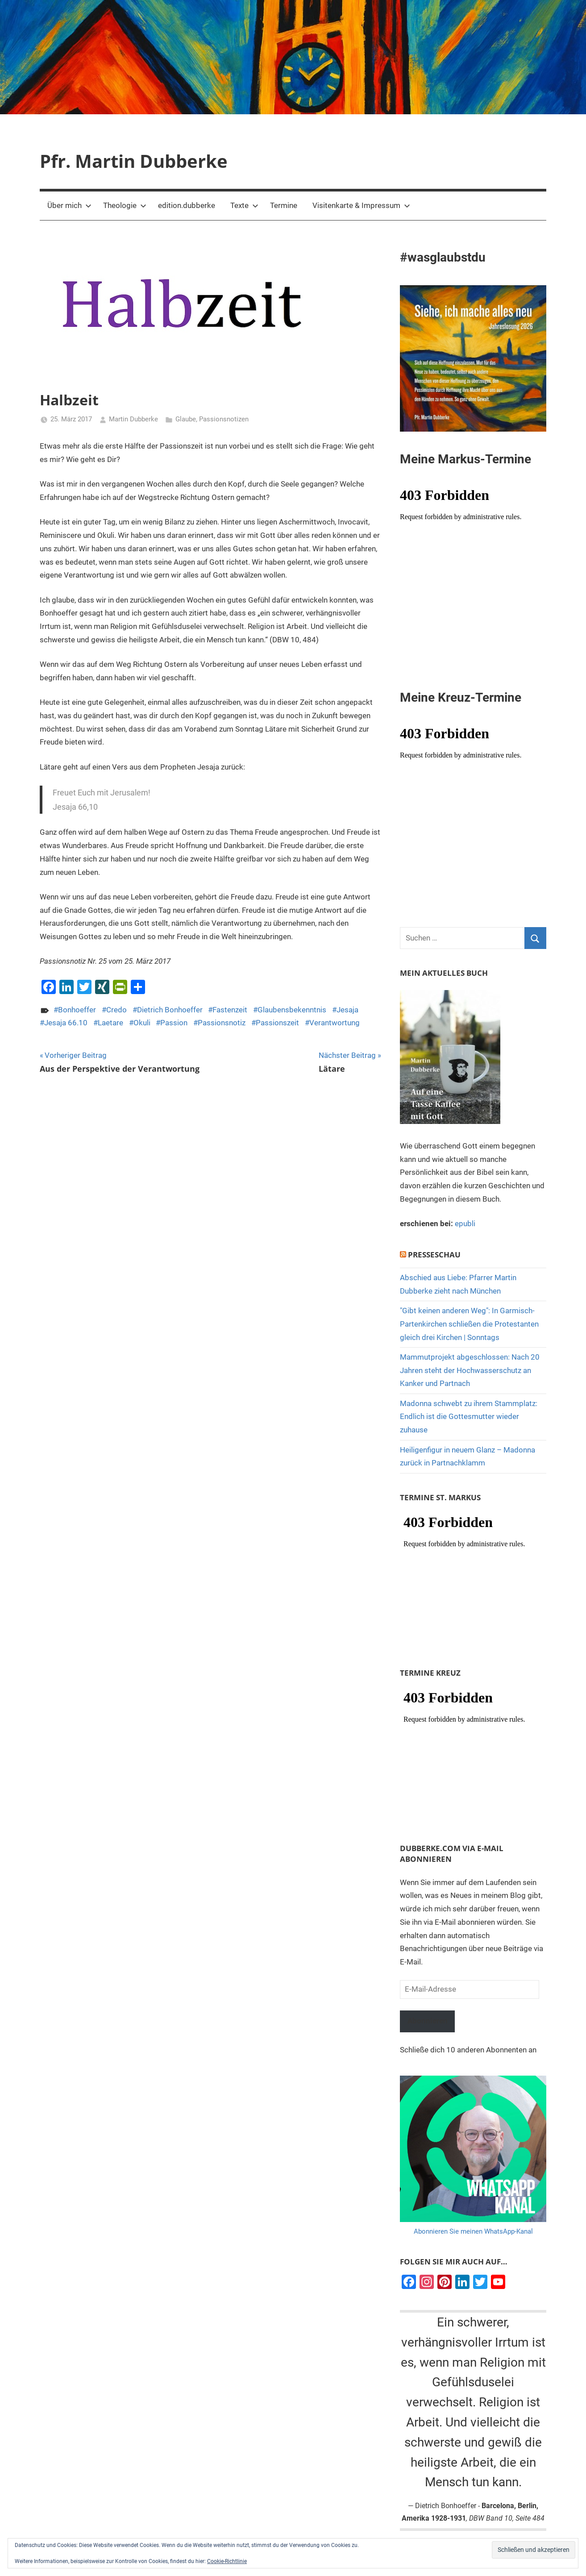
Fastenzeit (229, 1009)
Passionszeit (277, 1022)
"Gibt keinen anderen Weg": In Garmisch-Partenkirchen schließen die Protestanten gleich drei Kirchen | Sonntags (469, 1324)
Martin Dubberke (133, 419)
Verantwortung (334, 1022)
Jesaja (347, 1009)
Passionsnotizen (224, 419)
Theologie (124, 205)
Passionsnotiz (221, 1022)
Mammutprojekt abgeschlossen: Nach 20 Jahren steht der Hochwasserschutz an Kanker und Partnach (470, 1370)
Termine (283, 205)
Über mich (69, 205)
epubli (465, 1223)
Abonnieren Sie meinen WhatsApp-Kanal (473, 2232)
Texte (244, 205)
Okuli (141, 1022)
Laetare (110, 1022)
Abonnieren (427, 2021)
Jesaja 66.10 (65, 1022)
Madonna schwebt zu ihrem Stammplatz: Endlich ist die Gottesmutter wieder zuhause (468, 1417)
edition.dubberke (186, 205)
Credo (116, 1009)
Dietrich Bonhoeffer (170, 1009)
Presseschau (434, 1254)
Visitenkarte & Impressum (361, 205)
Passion (173, 1022)
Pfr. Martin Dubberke (134, 161)
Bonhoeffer (77, 1009)
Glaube (185, 419)
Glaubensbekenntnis (292, 1009)
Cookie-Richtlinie (227, 2561)
